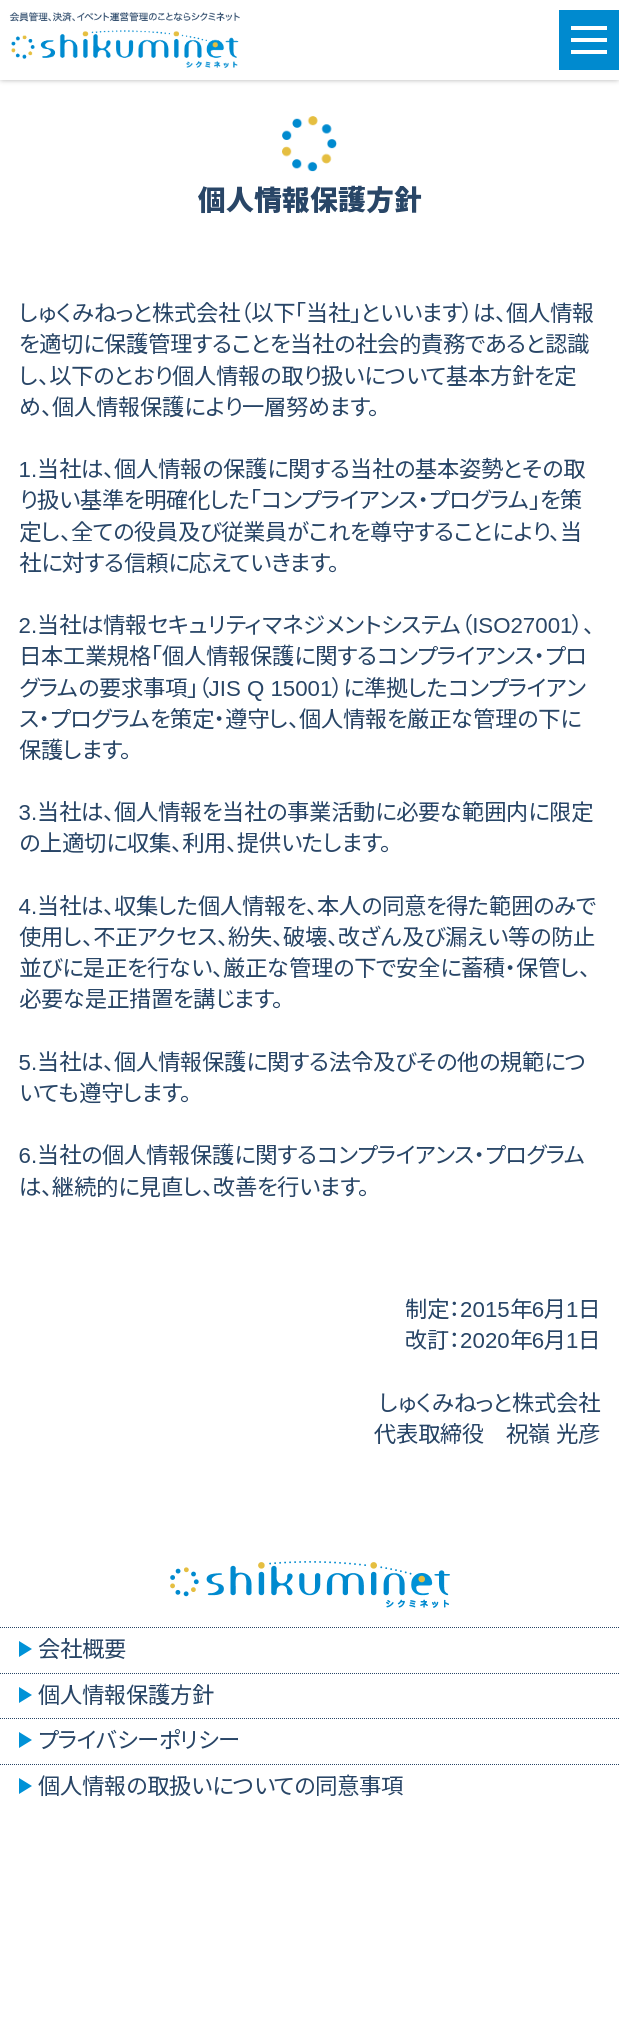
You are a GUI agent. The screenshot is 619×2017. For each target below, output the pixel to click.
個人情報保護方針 (126, 1695)
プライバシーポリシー (139, 1740)
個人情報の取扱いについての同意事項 (220, 1786)
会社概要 (82, 1649)
